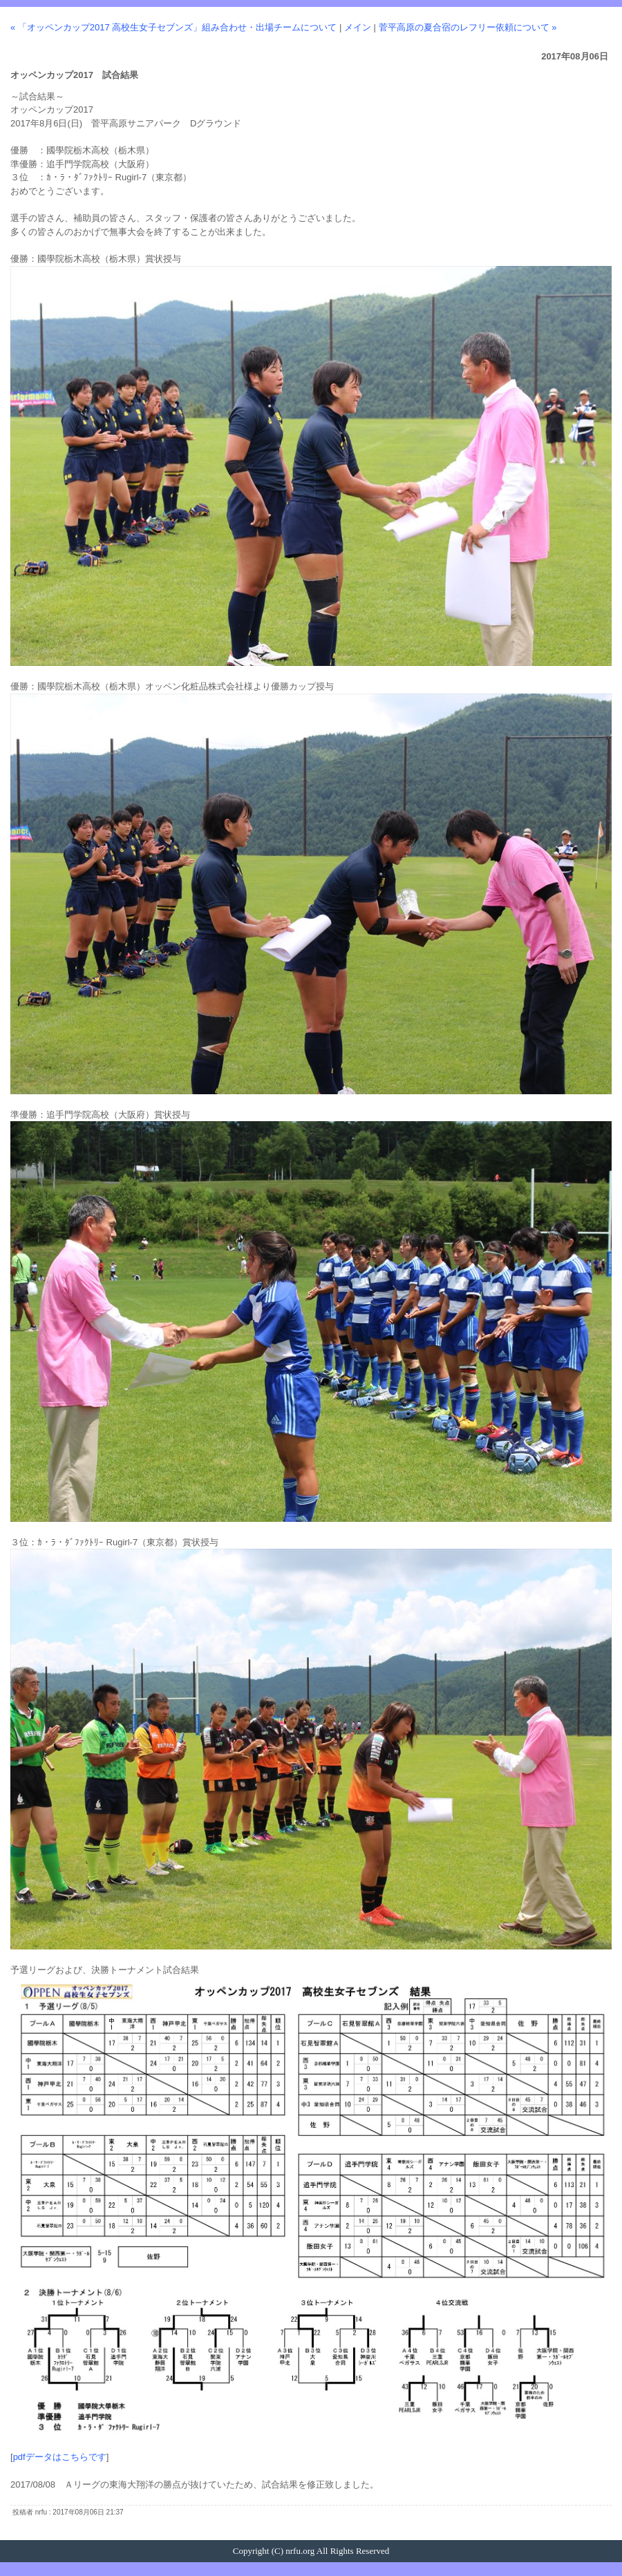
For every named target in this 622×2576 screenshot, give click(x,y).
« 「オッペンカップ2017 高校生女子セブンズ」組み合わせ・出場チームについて (173, 27)
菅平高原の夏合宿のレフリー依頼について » (468, 27)
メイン (357, 27)
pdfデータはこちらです (59, 2457)
